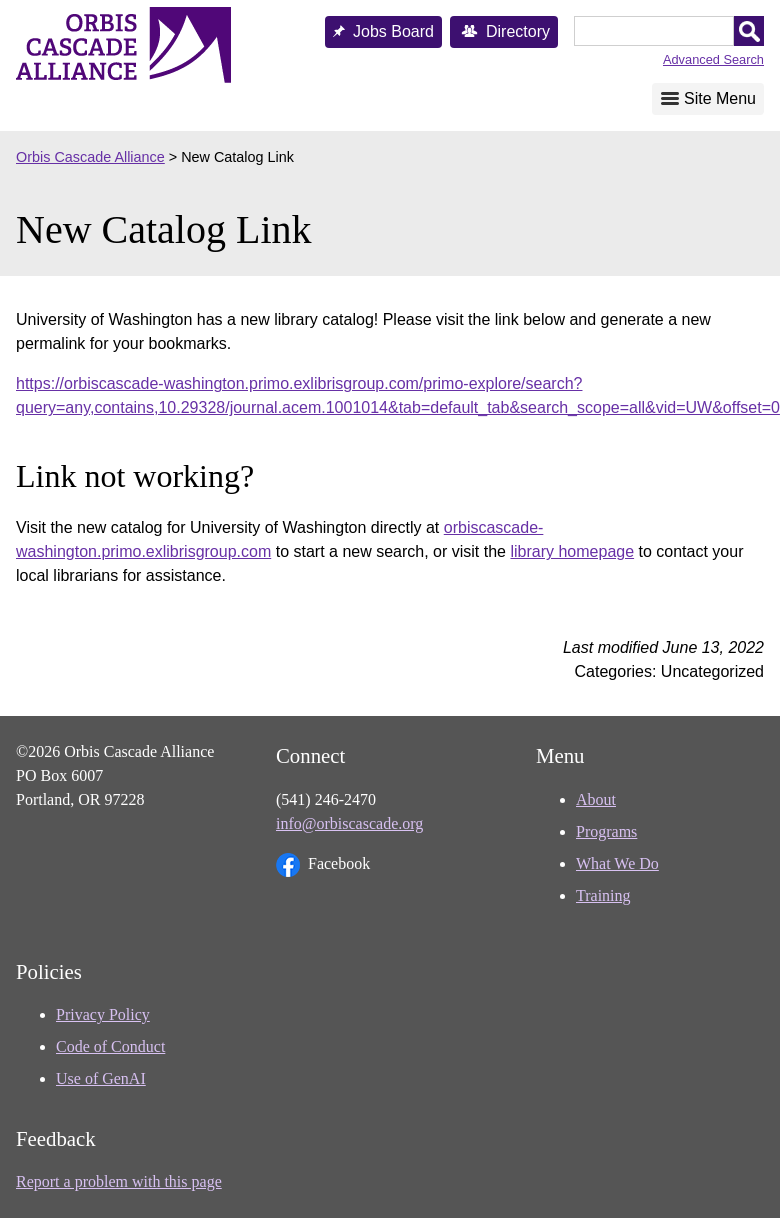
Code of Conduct (110, 1046)
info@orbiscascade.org (349, 823)
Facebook (323, 865)
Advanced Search (713, 59)
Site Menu (720, 98)
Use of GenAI (101, 1078)
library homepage (572, 551)
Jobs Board (393, 31)
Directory (518, 31)
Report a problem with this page (119, 1181)
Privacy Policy (103, 1014)
